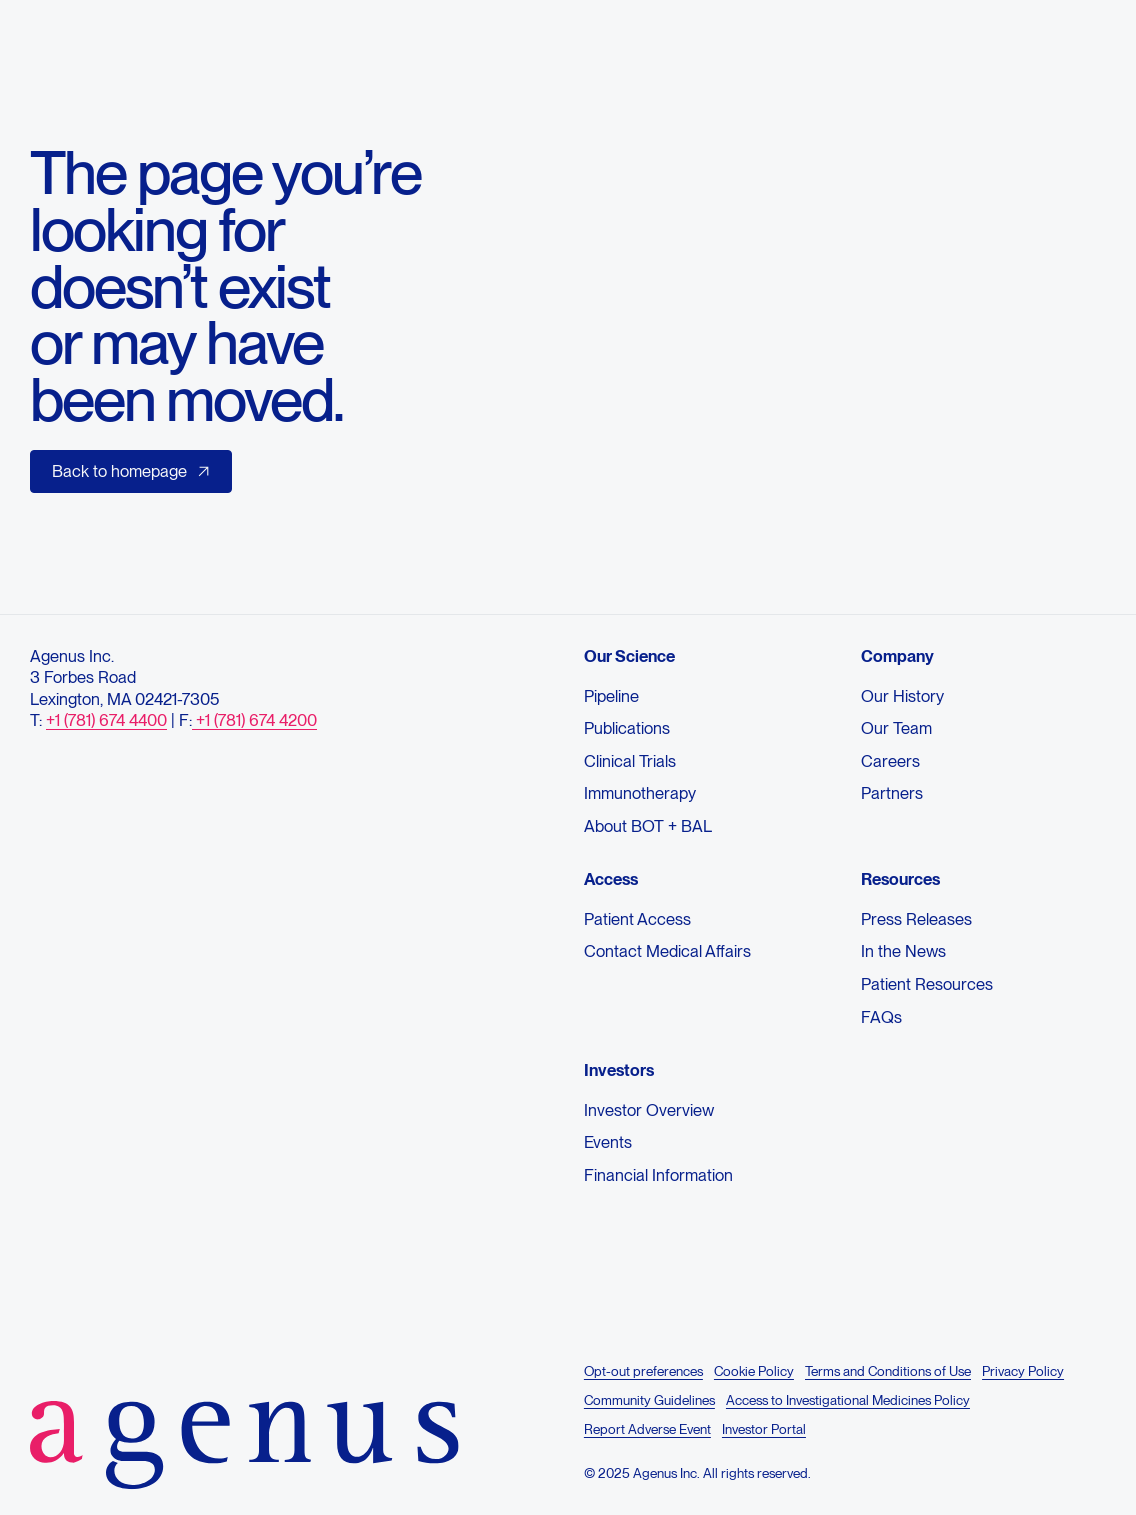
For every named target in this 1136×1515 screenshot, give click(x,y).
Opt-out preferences (643, 1371)
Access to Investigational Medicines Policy (848, 1400)
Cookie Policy (754, 1371)
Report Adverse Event (647, 1429)
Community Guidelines (649, 1400)
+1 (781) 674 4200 (254, 721)
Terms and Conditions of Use (888, 1371)
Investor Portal (764, 1429)
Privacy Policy (1023, 1371)
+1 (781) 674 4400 (106, 721)
